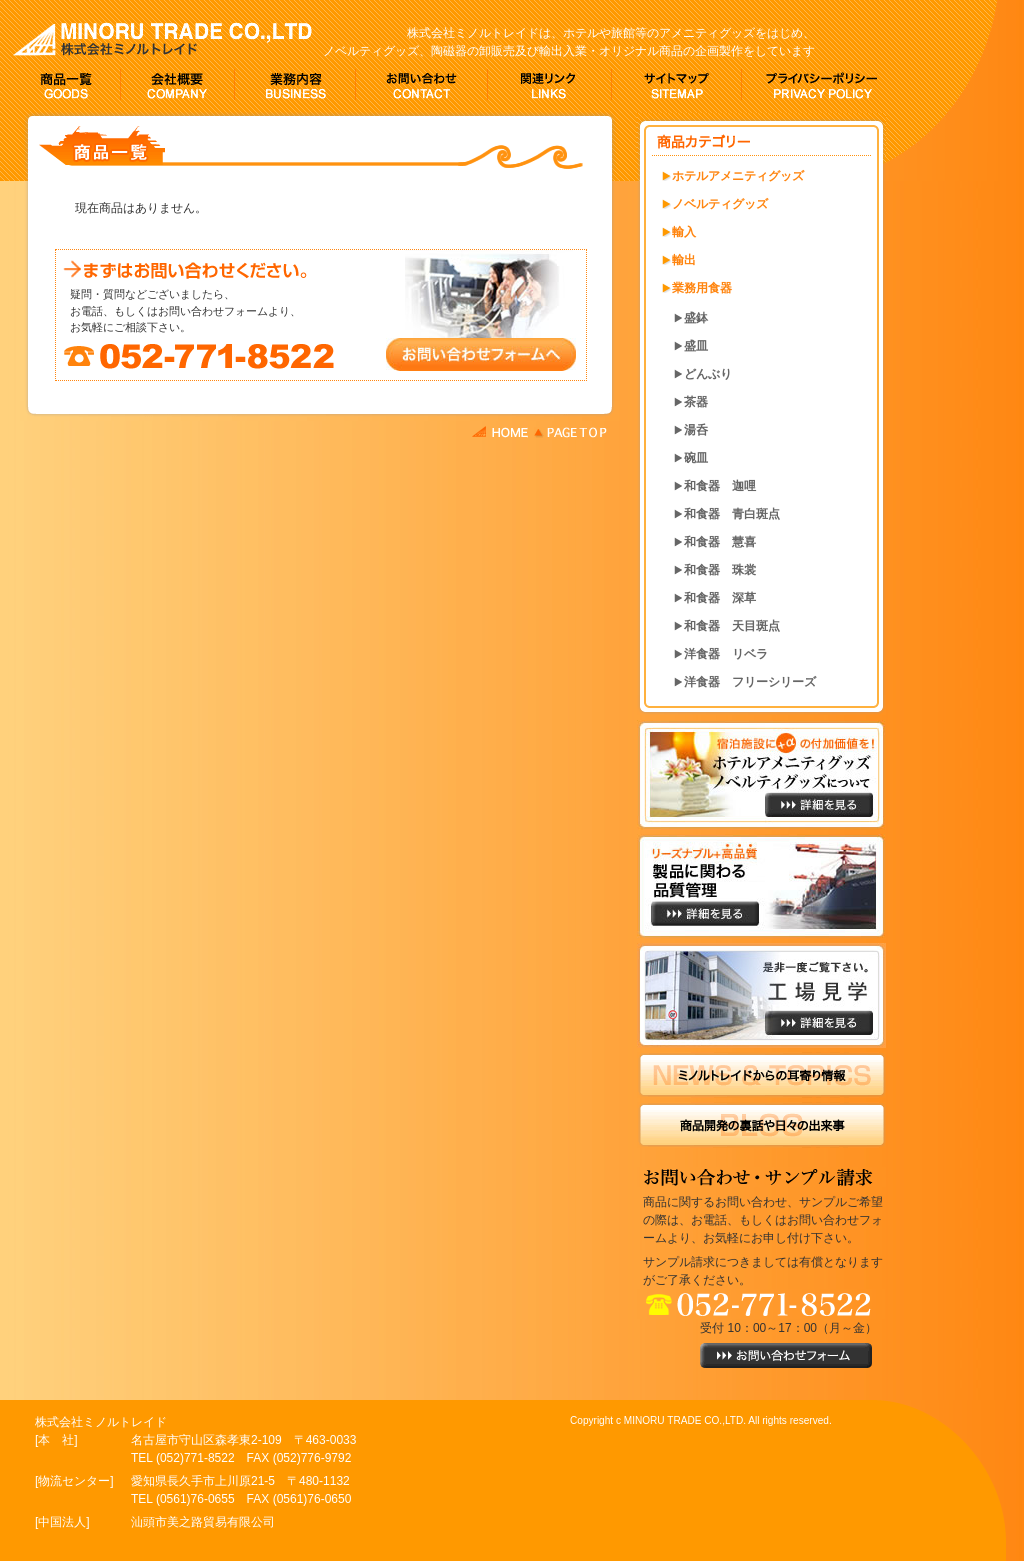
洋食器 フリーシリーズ (750, 682)
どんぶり (708, 374)
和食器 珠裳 (720, 570)
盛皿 (696, 346)
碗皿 (696, 458)
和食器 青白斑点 (732, 514)
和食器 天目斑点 (732, 626)
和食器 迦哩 (720, 486)
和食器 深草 (720, 598)
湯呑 (696, 430)
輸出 (684, 260)
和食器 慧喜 (720, 542)
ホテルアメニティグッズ (738, 176)
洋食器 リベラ (726, 654)
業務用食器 (702, 288)
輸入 (684, 232)
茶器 (696, 402)
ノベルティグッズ (720, 204)
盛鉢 (696, 318)
